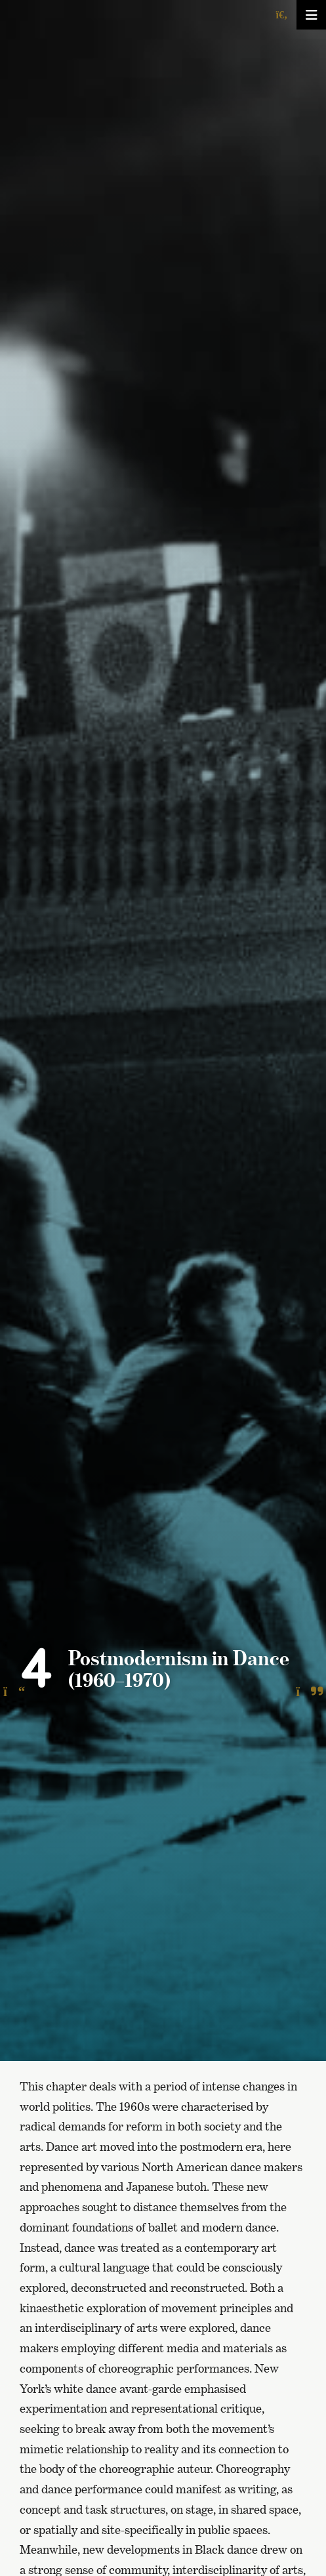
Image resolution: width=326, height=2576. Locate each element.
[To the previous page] (14, 1692)
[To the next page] (309, 1692)
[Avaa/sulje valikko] (311, 15)
